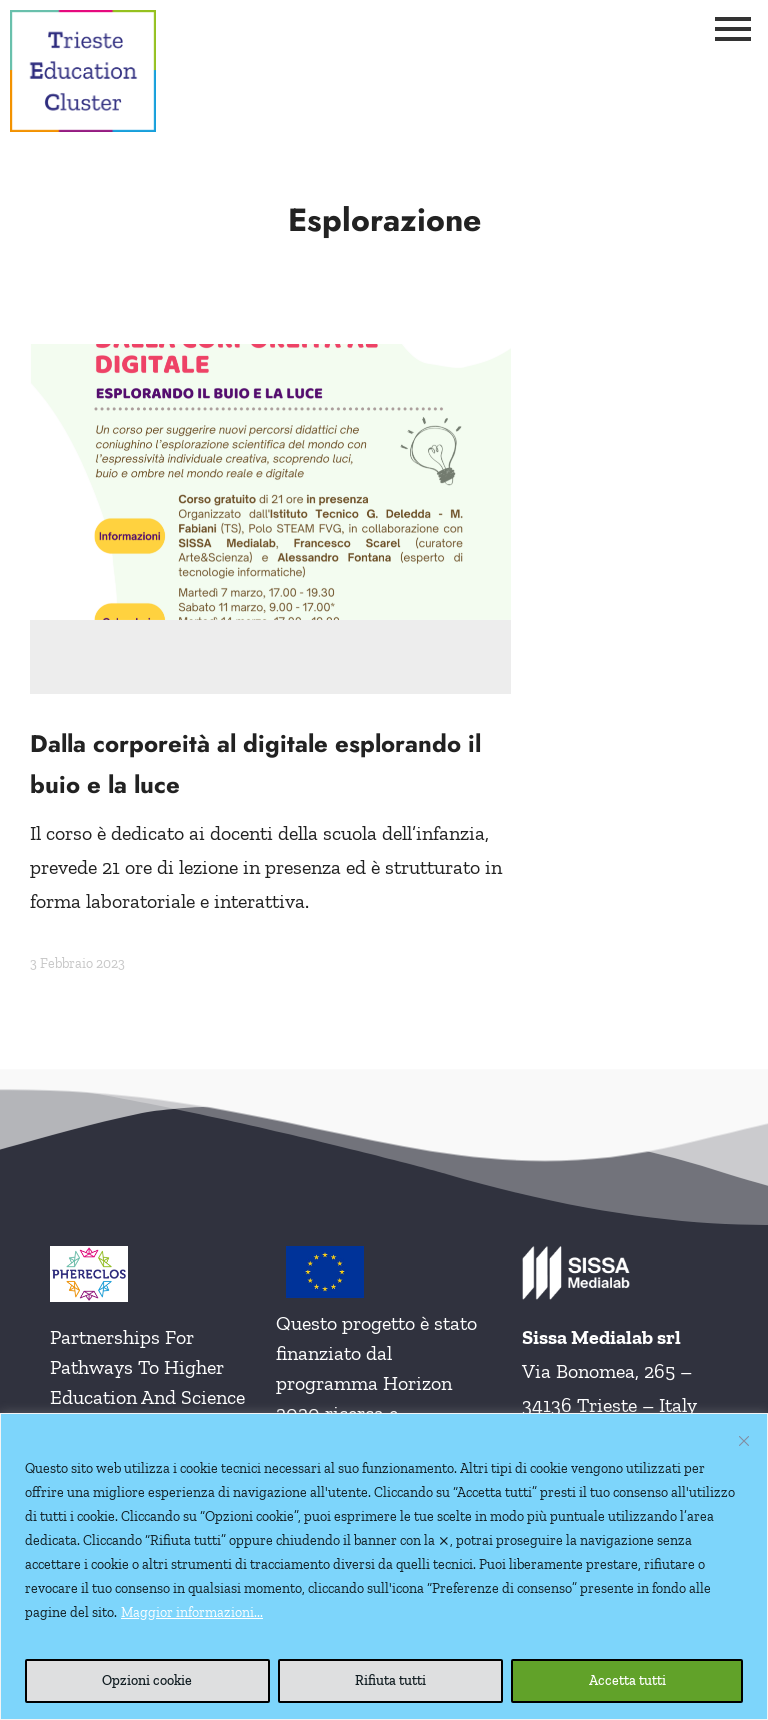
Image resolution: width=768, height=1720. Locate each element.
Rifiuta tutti (390, 1680)
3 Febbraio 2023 (77, 963)
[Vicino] (744, 1441)
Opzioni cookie (147, 1680)
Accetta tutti (627, 1680)
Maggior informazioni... (192, 1612)
